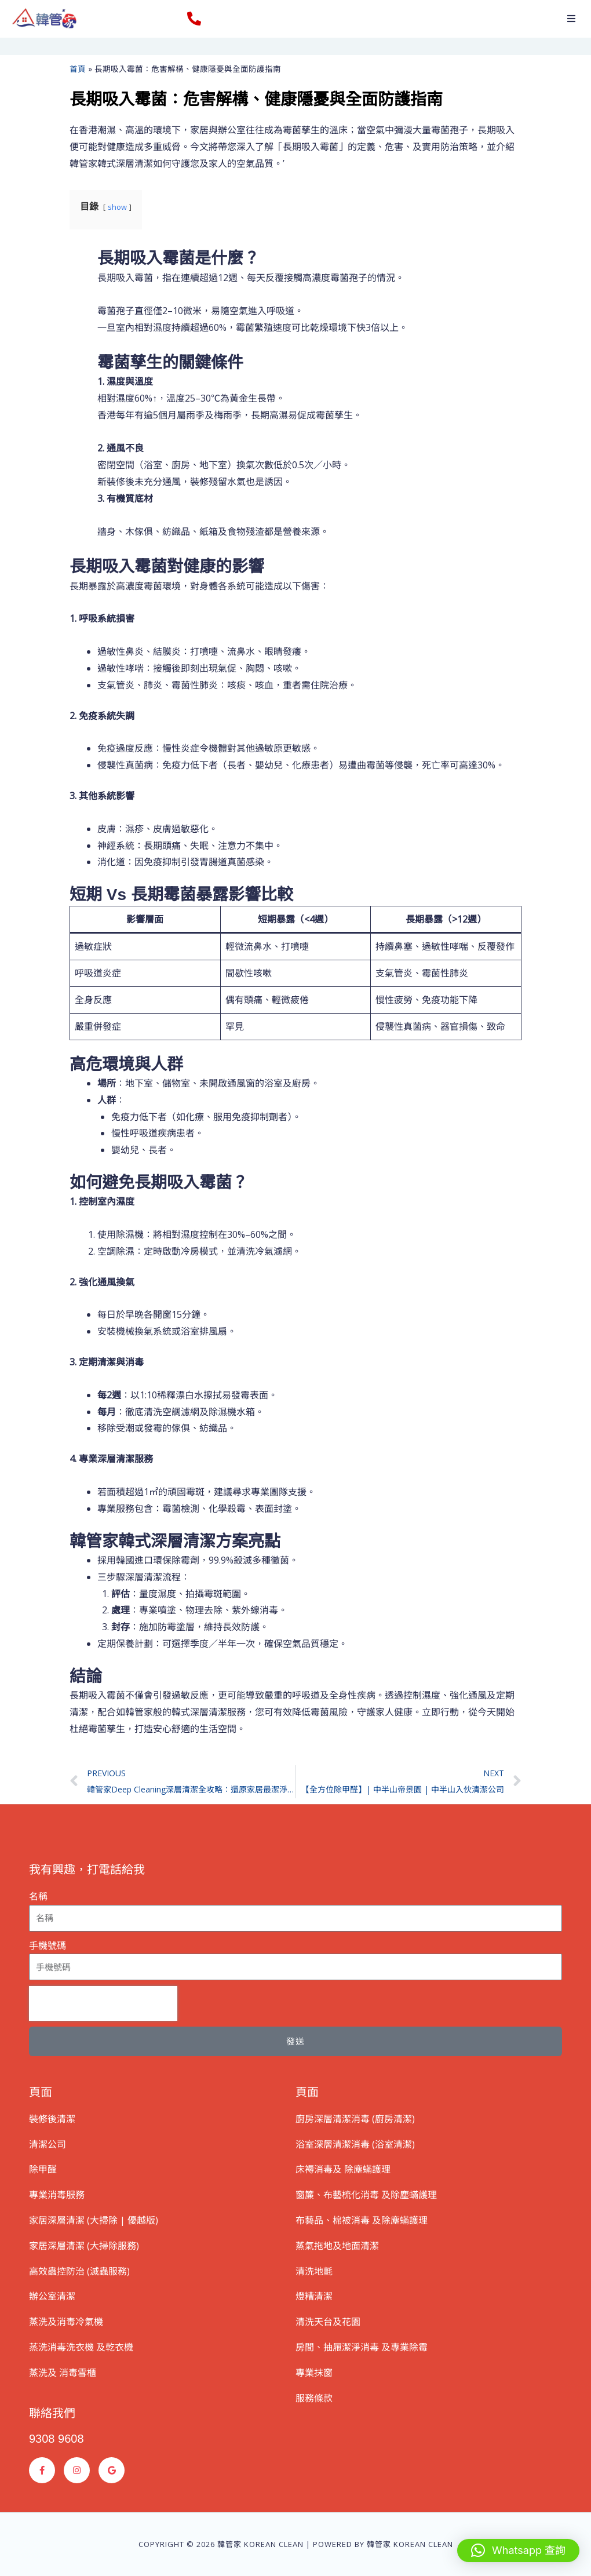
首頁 (78, 68)
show (117, 207)
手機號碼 (47, 1945)
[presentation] (103, 2003)
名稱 (38, 1896)
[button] (571, 19)
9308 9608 (56, 2438)
